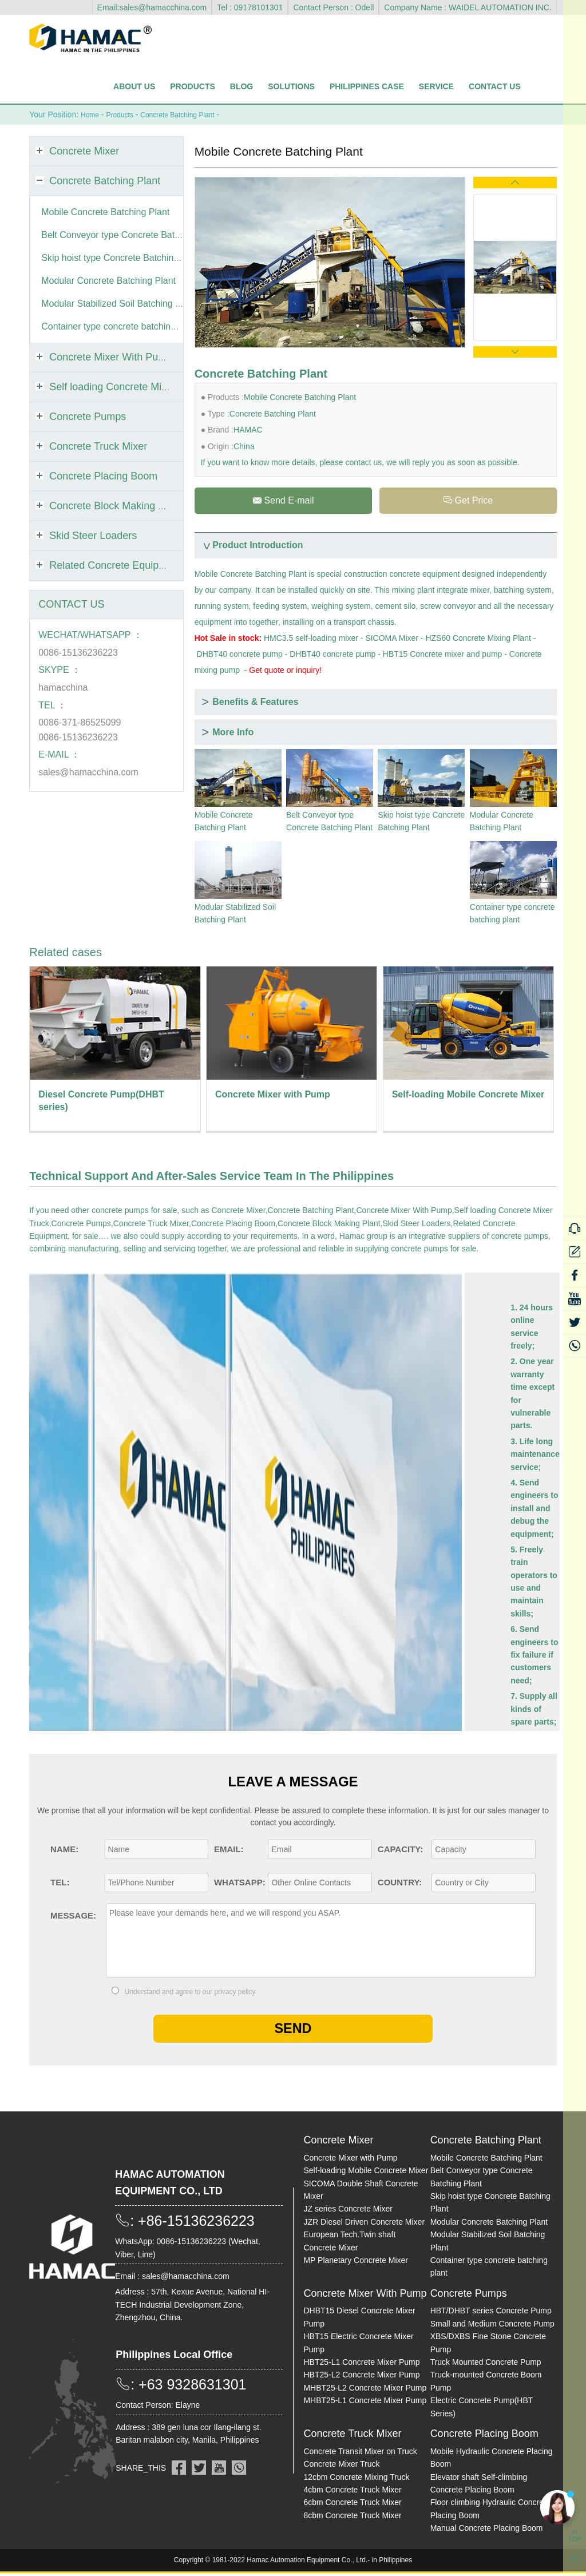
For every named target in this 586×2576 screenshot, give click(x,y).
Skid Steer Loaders (417, 1225)
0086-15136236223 (78, 652)
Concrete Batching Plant (191, 114)
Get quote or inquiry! (285, 671)
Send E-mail (283, 501)
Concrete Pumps (81, 1225)
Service (436, 86)
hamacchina (63, 687)
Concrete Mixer (239, 1212)
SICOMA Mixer (391, 639)
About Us (134, 86)
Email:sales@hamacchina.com (152, 7)
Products (192, 86)
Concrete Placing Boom (233, 1225)
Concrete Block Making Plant (329, 1225)
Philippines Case (367, 86)
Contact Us (495, 86)
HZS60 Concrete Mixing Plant (477, 639)
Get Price (468, 501)
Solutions (291, 86)
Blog (241, 86)
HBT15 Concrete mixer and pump (442, 655)
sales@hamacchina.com (88, 771)
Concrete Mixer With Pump (404, 1212)
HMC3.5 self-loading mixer (311, 639)
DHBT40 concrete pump (240, 655)
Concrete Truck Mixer (151, 1225)
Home (91, 114)
